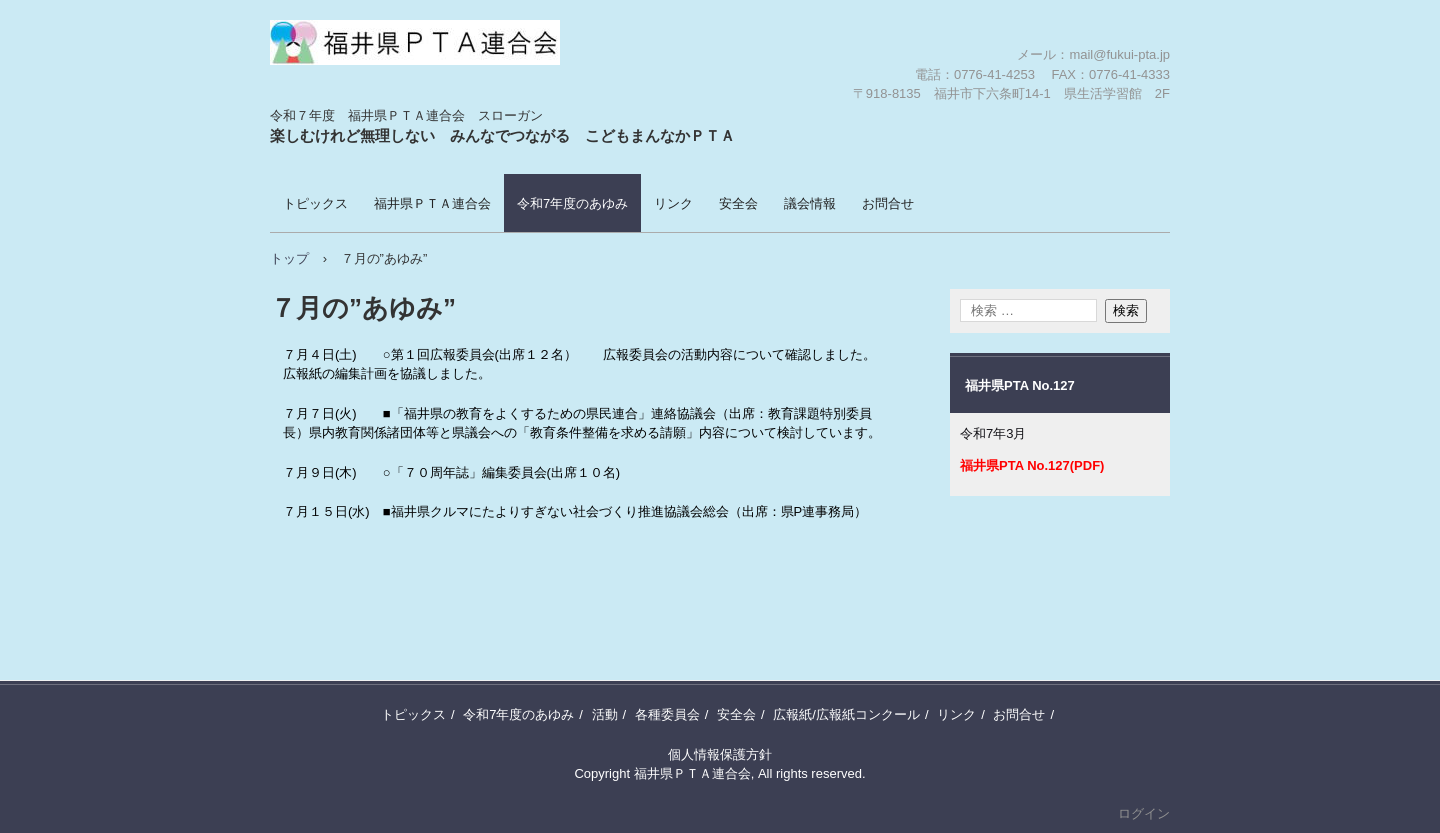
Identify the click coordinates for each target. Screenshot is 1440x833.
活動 (605, 714)
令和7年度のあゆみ (572, 203)
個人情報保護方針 (720, 754)
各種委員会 (667, 714)
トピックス (315, 203)
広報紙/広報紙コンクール (846, 714)
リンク (673, 203)
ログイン (1144, 813)
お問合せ (888, 203)
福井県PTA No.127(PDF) (1032, 465)
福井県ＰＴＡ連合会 (387, 105)
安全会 (738, 203)
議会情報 (810, 203)
